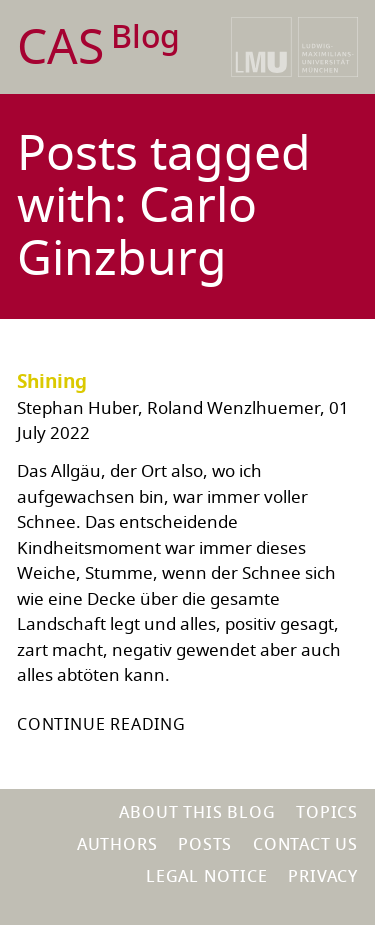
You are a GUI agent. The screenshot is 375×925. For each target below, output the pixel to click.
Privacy (323, 877)
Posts (205, 845)
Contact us (305, 845)
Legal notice (207, 877)
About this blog (197, 813)
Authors (117, 845)
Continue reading (101, 725)
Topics (327, 813)
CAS (98, 48)
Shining (52, 382)
